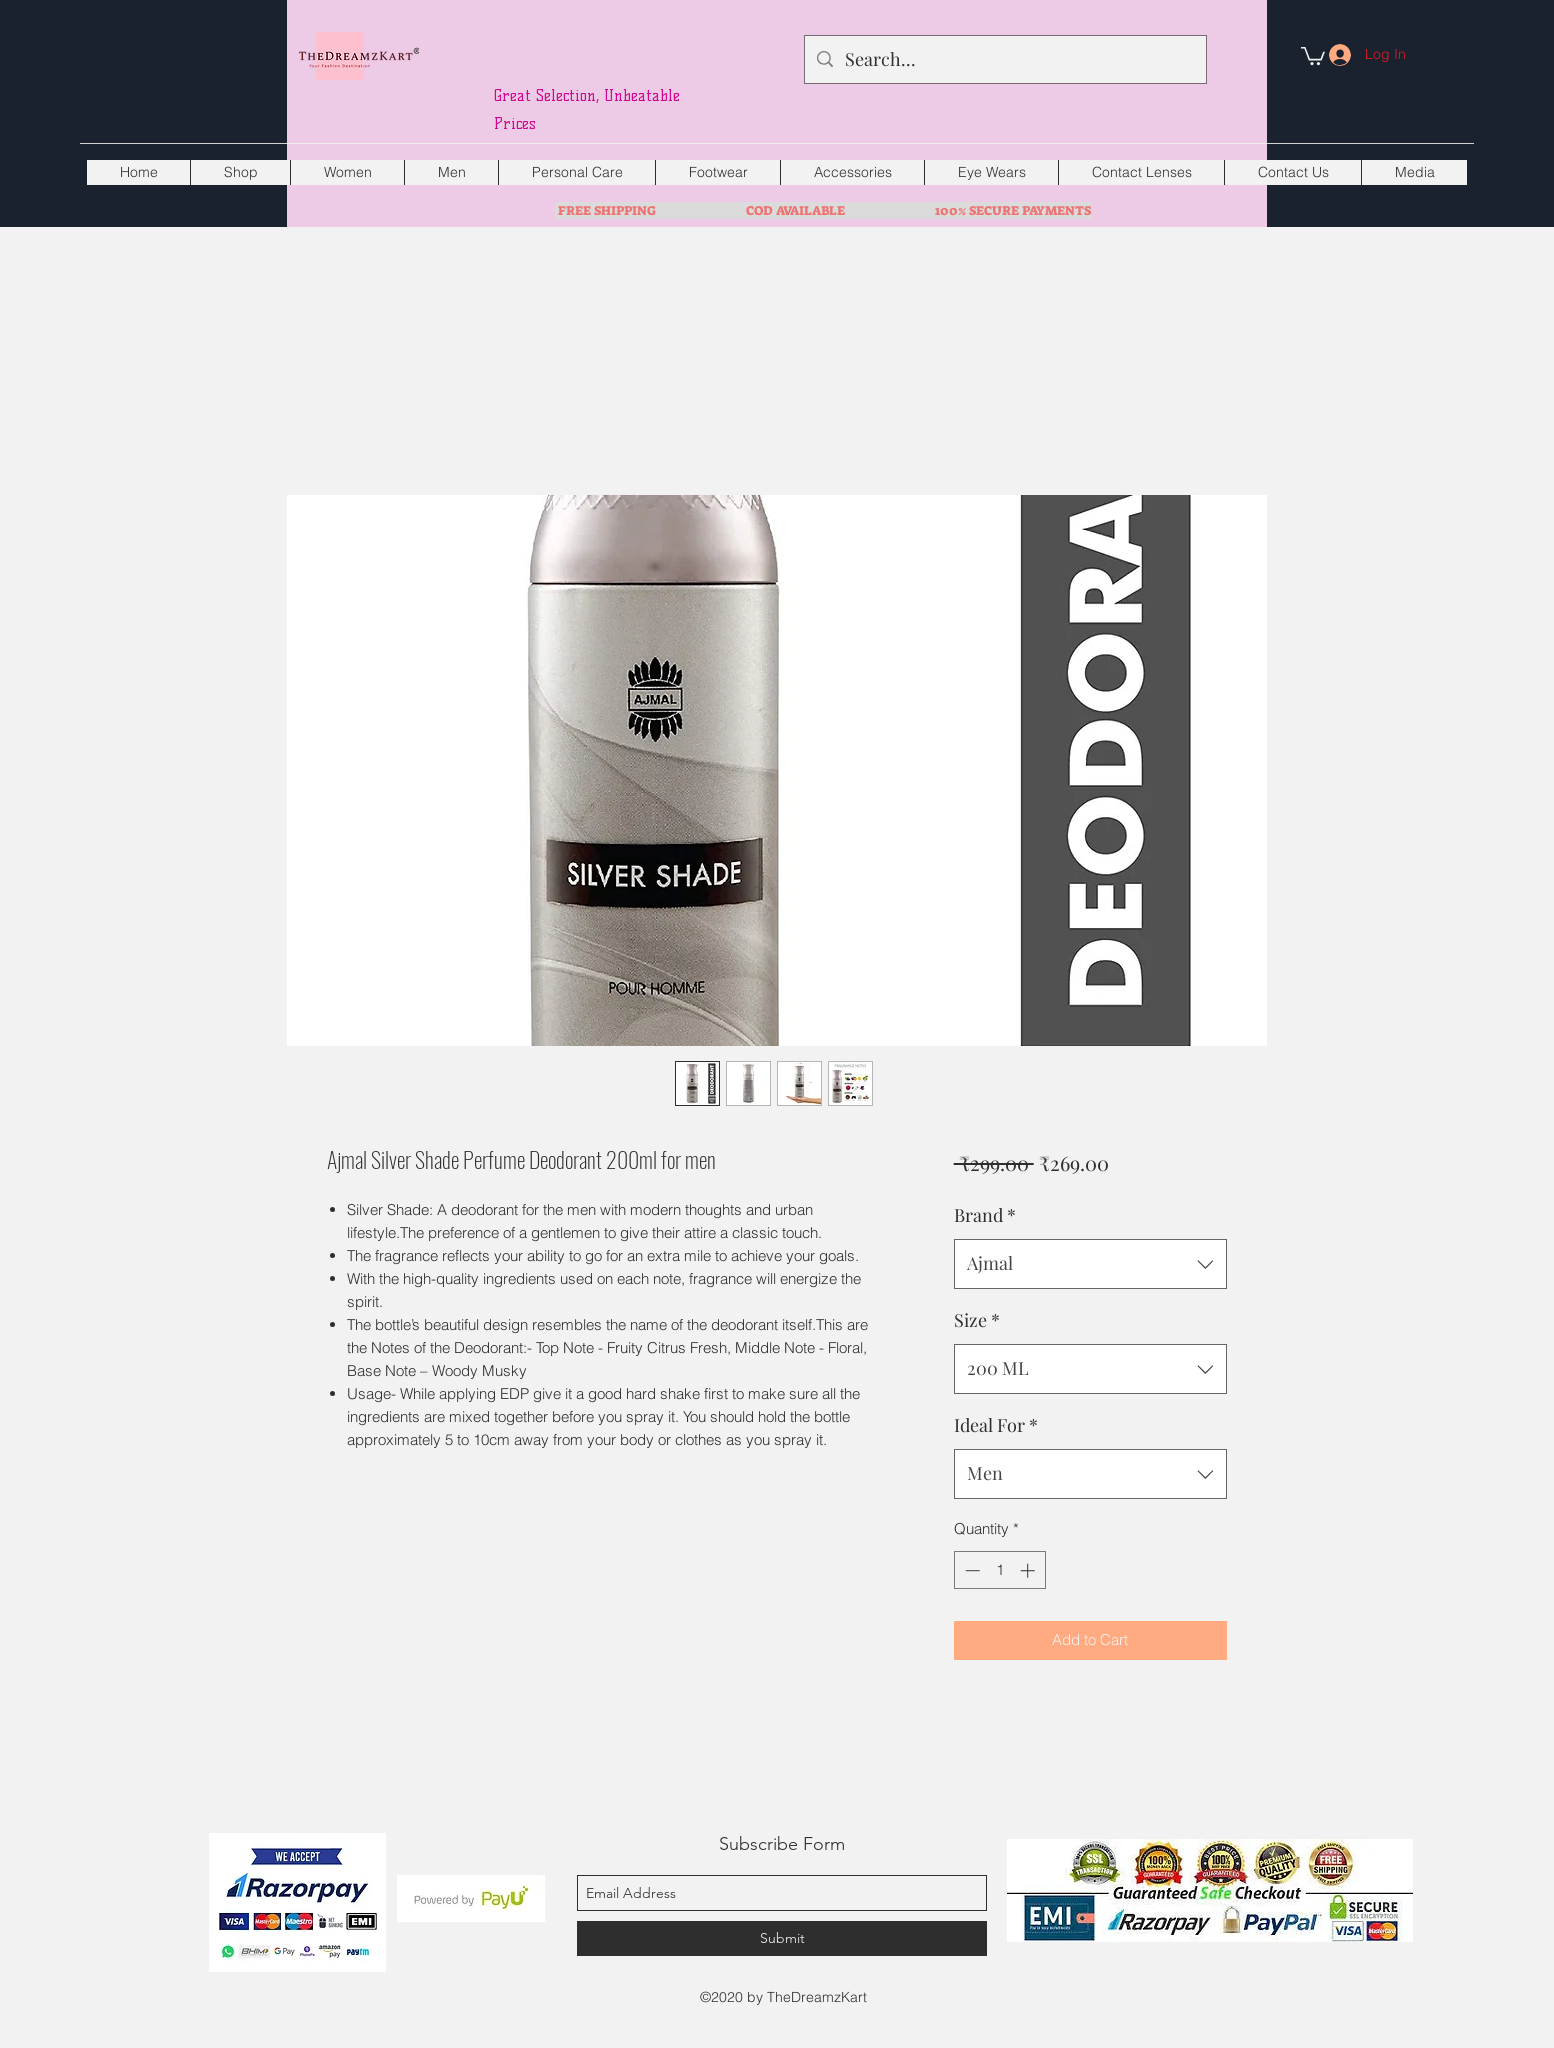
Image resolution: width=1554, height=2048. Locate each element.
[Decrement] (970, 1570)
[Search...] (1004, 60)
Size (977, 1320)
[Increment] (1029, 1570)
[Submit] (782, 1938)
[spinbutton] (999, 1570)
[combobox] (1090, 1264)
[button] (1313, 55)
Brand (985, 1215)
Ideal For (996, 1425)
